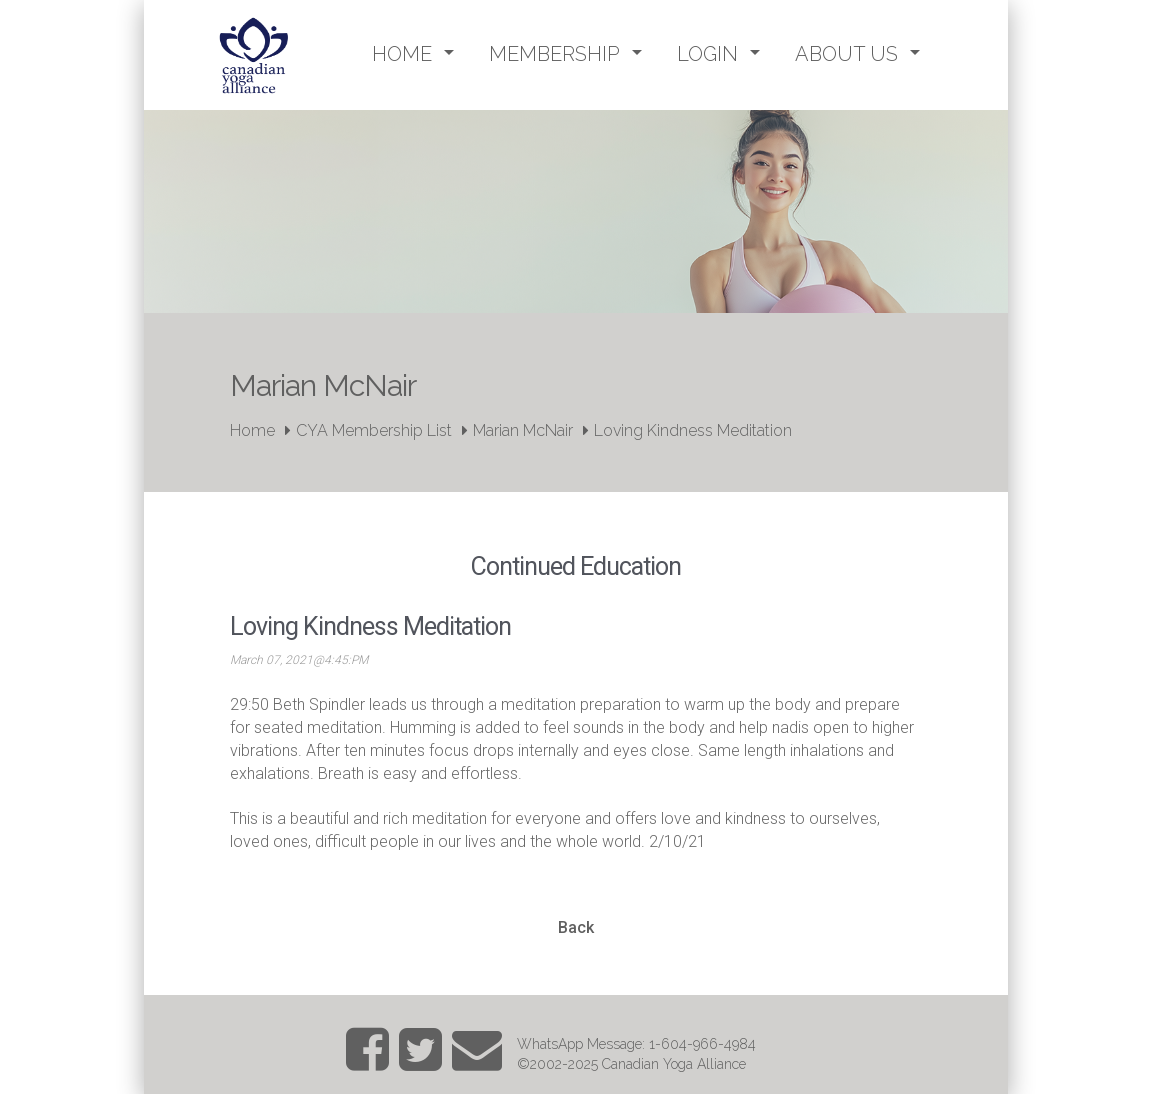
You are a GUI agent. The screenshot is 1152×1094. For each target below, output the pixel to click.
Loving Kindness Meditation (693, 430)
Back (576, 927)
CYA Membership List (374, 430)
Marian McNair (523, 430)
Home (252, 430)
